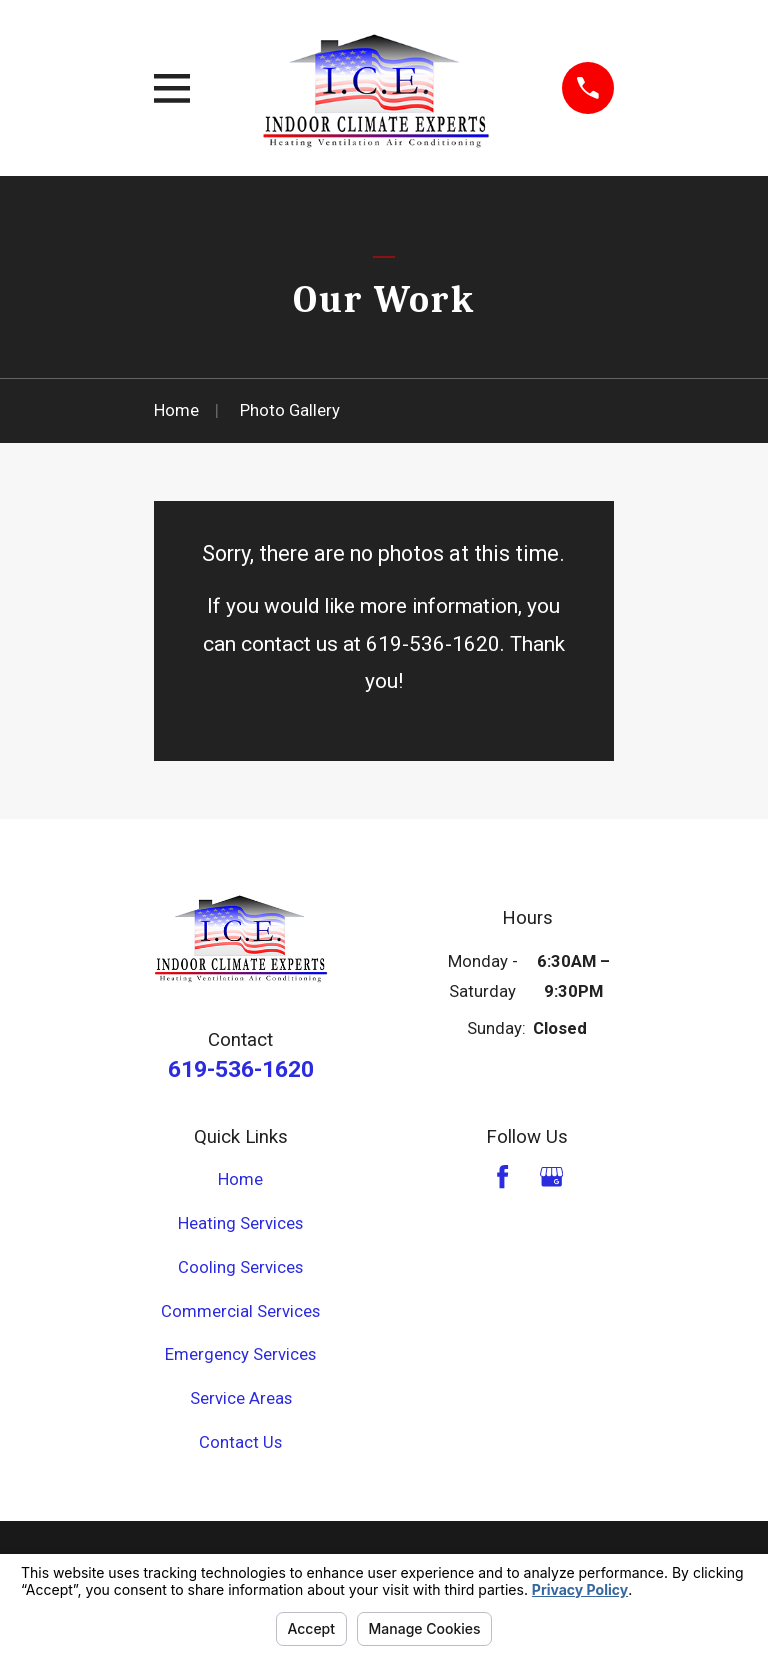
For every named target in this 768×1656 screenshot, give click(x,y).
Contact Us (240, 1442)
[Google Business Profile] (551, 1176)
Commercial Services (240, 1311)
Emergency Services (240, 1354)
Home (240, 1179)
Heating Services (240, 1223)
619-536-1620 (241, 1069)
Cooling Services (240, 1267)
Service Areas (241, 1398)
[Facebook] (502, 1176)
